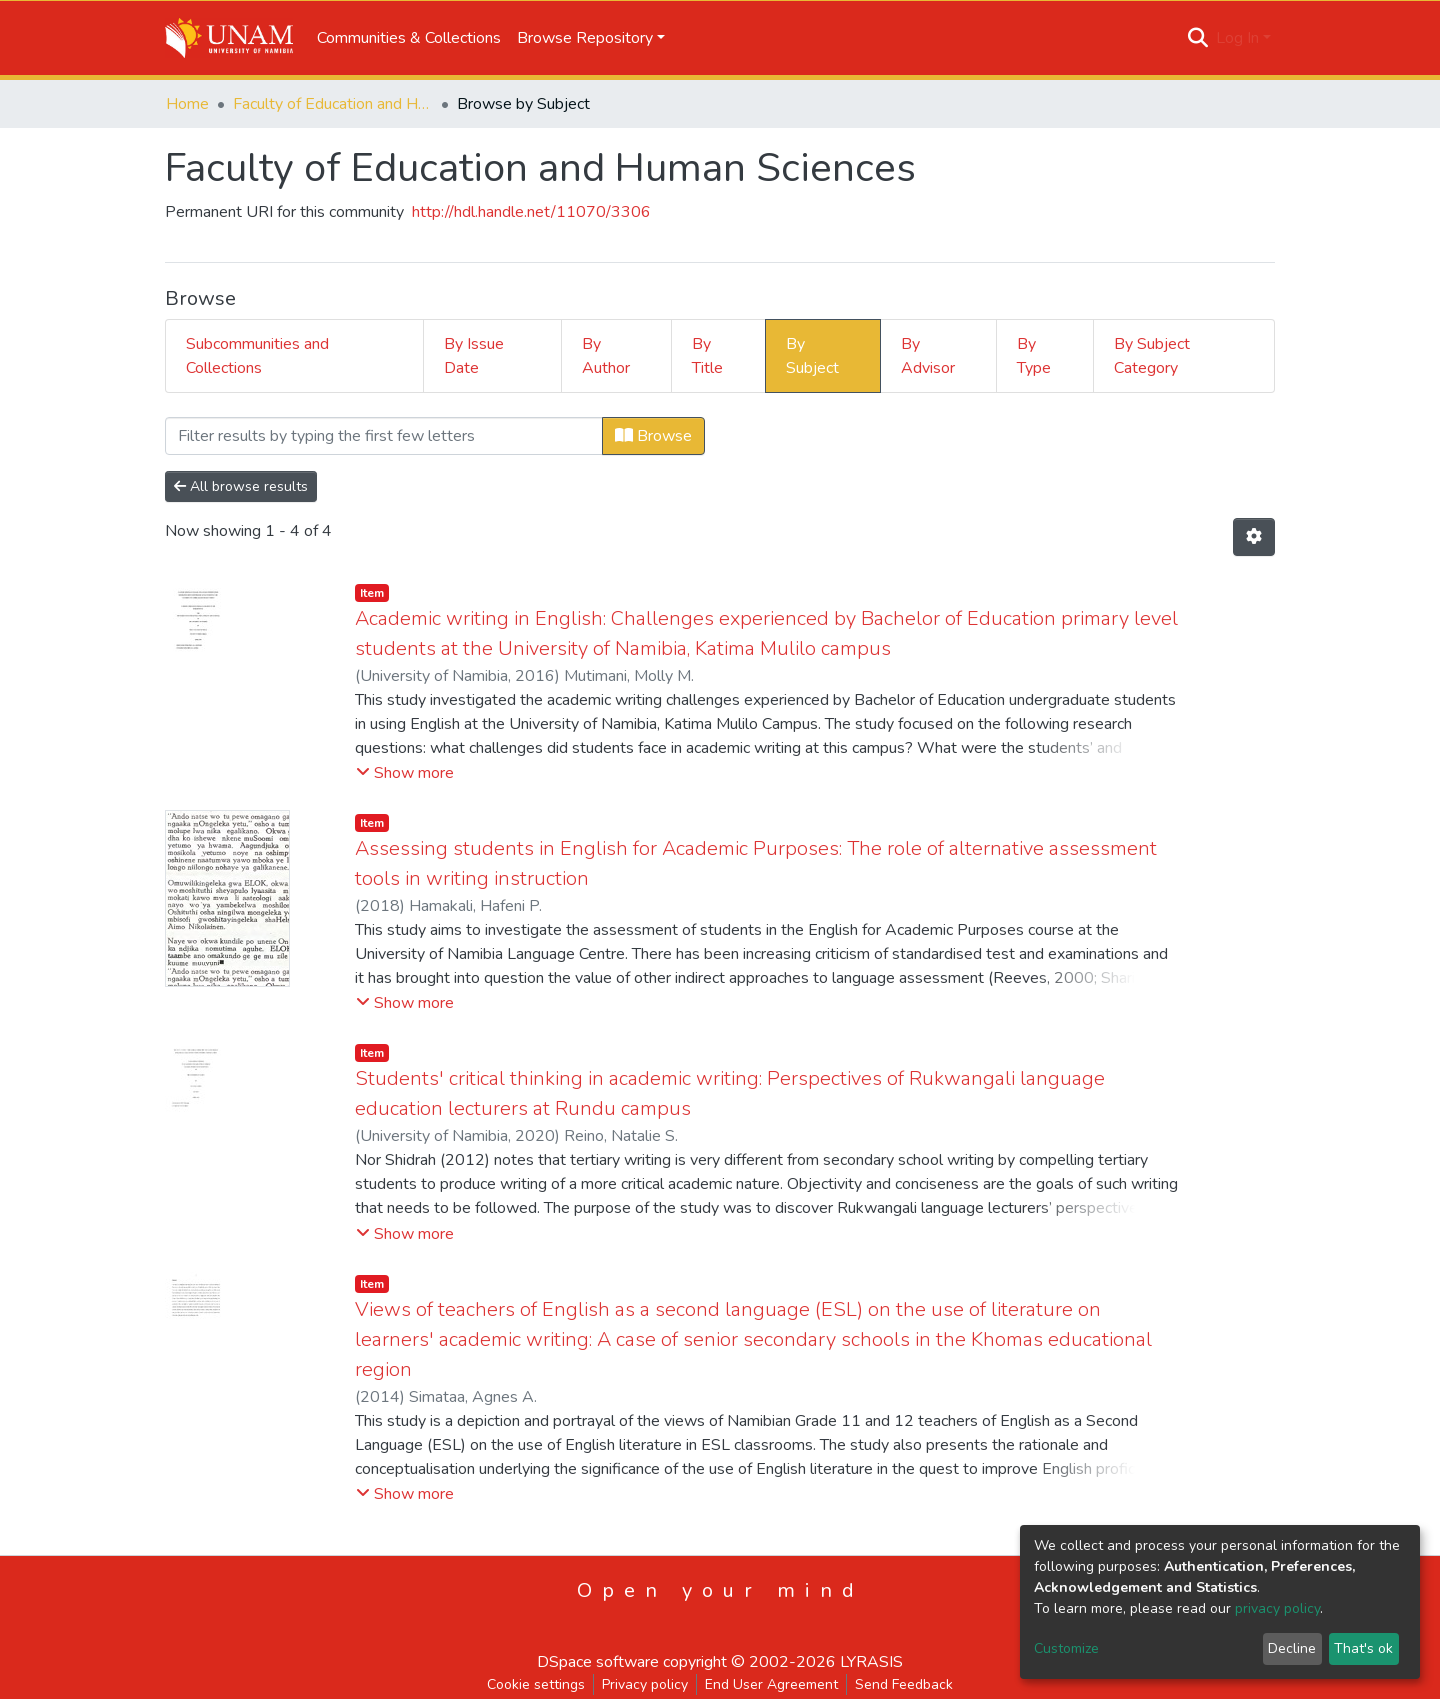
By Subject (812, 356)
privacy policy (1277, 1608)
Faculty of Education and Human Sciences (333, 104)
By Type (1034, 356)
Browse (653, 436)
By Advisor (928, 356)
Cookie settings (536, 1684)
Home (187, 104)
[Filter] (384, 436)
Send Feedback (904, 1684)
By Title (707, 356)
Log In (1237, 38)
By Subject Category (1152, 356)
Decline (1292, 1648)
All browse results (241, 486)
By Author (606, 356)
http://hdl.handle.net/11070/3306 (531, 212)
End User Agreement (771, 1684)
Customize (1066, 1648)
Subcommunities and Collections (257, 356)
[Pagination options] (1254, 537)
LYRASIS (871, 1662)
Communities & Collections (409, 38)
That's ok (1363, 1648)
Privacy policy (645, 1684)
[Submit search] (1198, 38)
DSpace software (598, 1662)
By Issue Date (474, 356)
